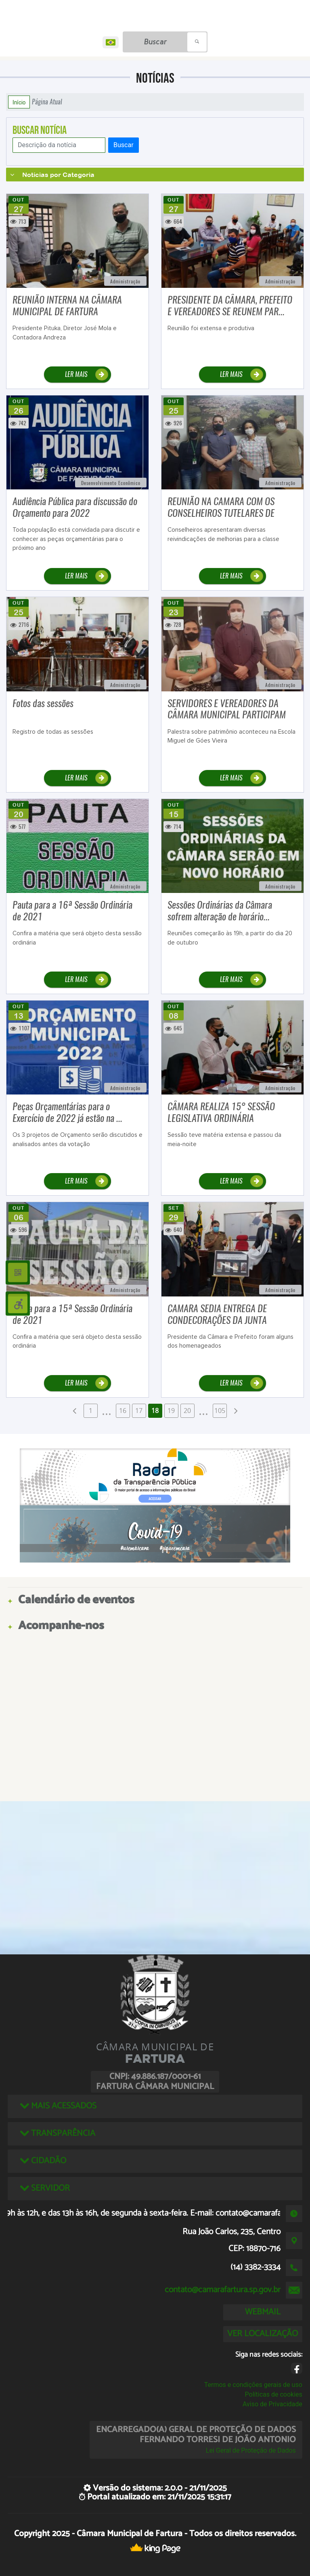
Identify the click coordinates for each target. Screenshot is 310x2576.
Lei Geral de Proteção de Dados (251, 2450)
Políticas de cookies (273, 2394)
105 (219, 1410)
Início (19, 102)
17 (138, 1410)
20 (187, 1410)
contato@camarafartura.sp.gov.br (223, 2290)
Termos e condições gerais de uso (253, 2385)
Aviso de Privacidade (272, 2404)
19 (171, 1410)
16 (122, 1410)
